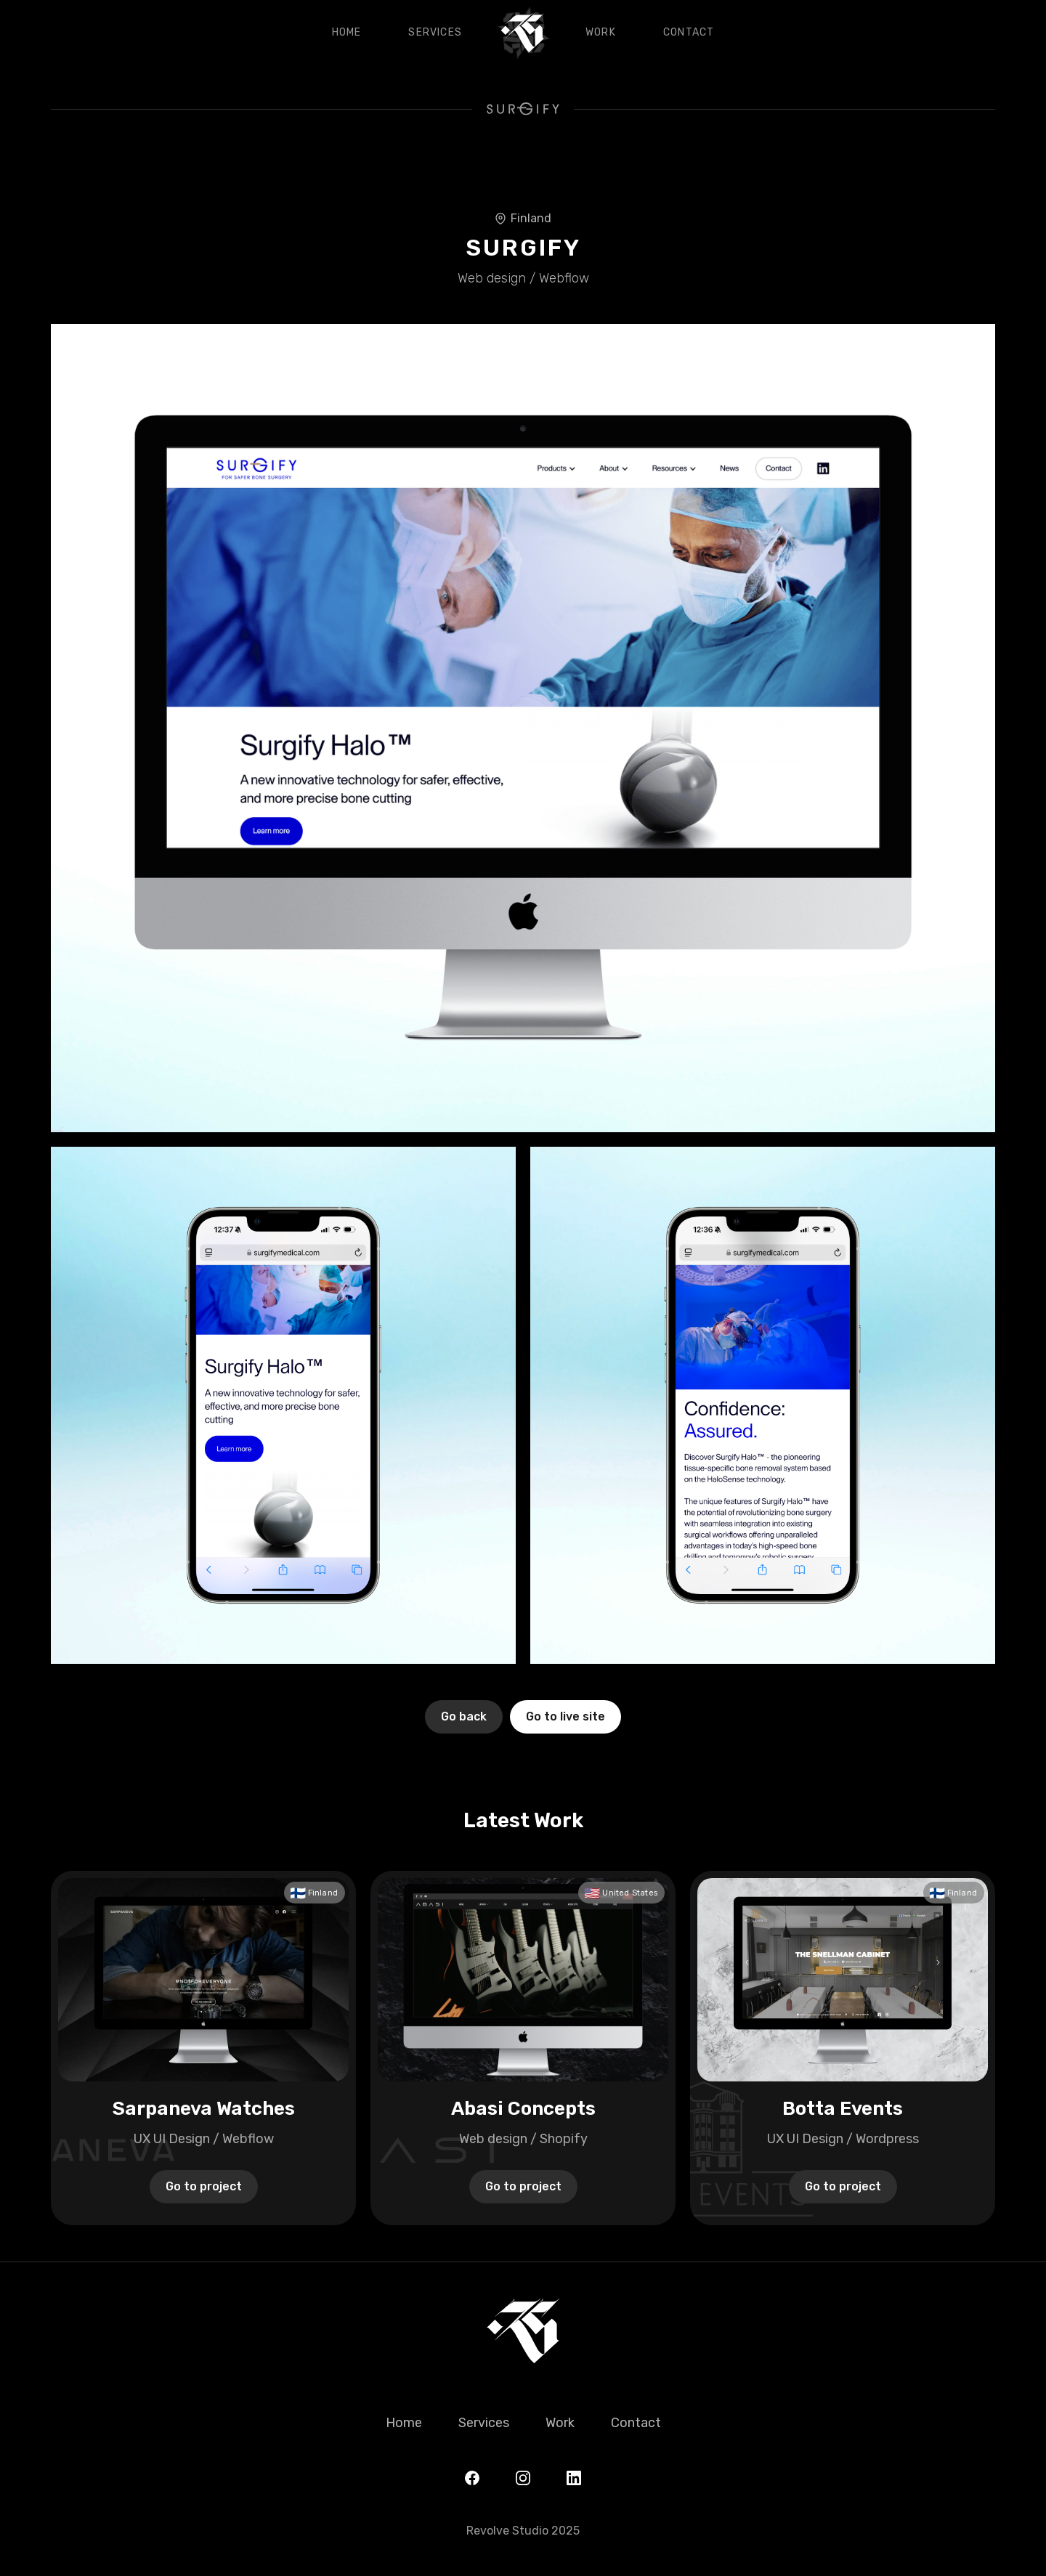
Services (435, 32)
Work (600, 32)
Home (347, 32)
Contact (688, 32)
